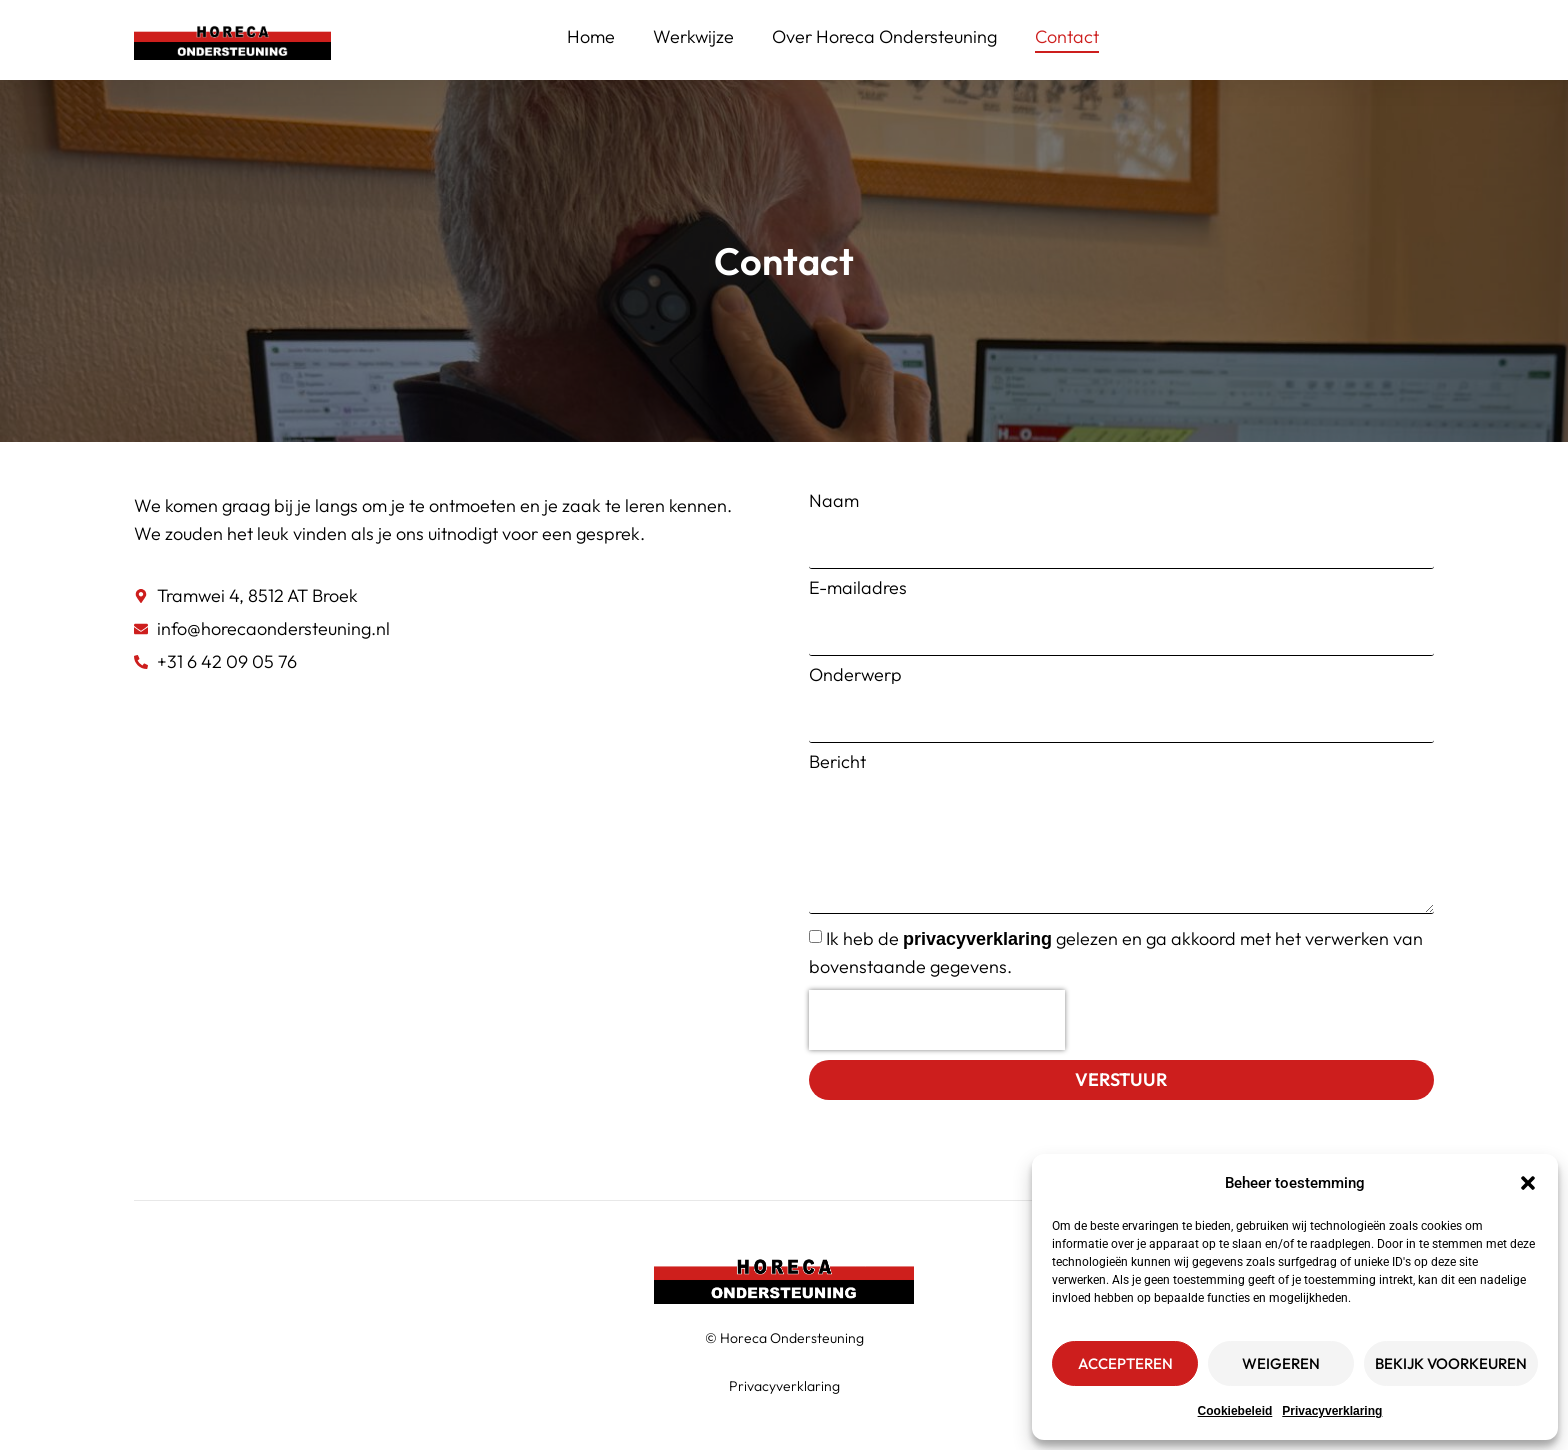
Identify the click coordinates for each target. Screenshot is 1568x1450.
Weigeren (1281, 1363)
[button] (1528, 1183)
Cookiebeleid (1235, 1411)
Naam (834, 501)
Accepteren (1125, 1363)
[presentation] (937, 1020)
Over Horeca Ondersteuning (884, 36)
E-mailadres (858, 588)
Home (591, 36)
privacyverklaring (977, 939)
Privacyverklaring (1332, 1411)
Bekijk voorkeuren (1451, 1363)
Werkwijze (693, 36)
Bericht (837, 762)
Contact (1067, 36)
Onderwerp (855, 675)
